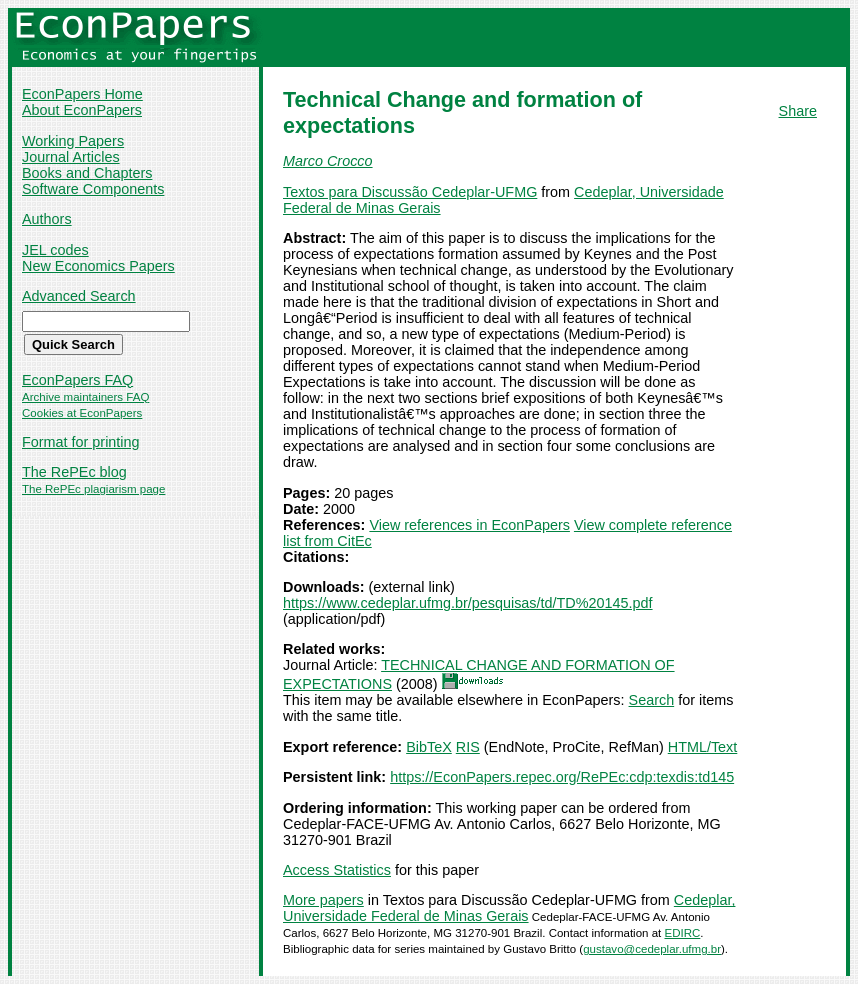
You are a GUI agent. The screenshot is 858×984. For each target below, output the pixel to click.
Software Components (93, 189)
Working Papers (73, 141)
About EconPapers (82, 110)
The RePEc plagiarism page (93, 489)
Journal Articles (71, 157)
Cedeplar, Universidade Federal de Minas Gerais (509, 908)
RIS (468, 747)
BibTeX (429, 747)
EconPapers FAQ (77, 380)
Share (798, 111)
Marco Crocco (328, 161)
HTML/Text (703, 747)
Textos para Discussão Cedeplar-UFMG (410, 192)
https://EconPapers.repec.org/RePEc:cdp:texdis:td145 (562, 777)
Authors (47, 219)
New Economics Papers (98, 266)
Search (652, 700)
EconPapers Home (82, 94)
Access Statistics (337, 870)
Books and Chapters (87, 173)
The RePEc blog (74, 472)
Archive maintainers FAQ (85, 397)
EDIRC (683, 933)
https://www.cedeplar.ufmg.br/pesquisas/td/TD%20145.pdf (468, 603)
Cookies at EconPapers (82, 413)
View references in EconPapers (469, 525)
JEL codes (55, 250)
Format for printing (81, 442)
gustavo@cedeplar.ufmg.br (652, 949)
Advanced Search (79, 296)
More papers (323, 900)
